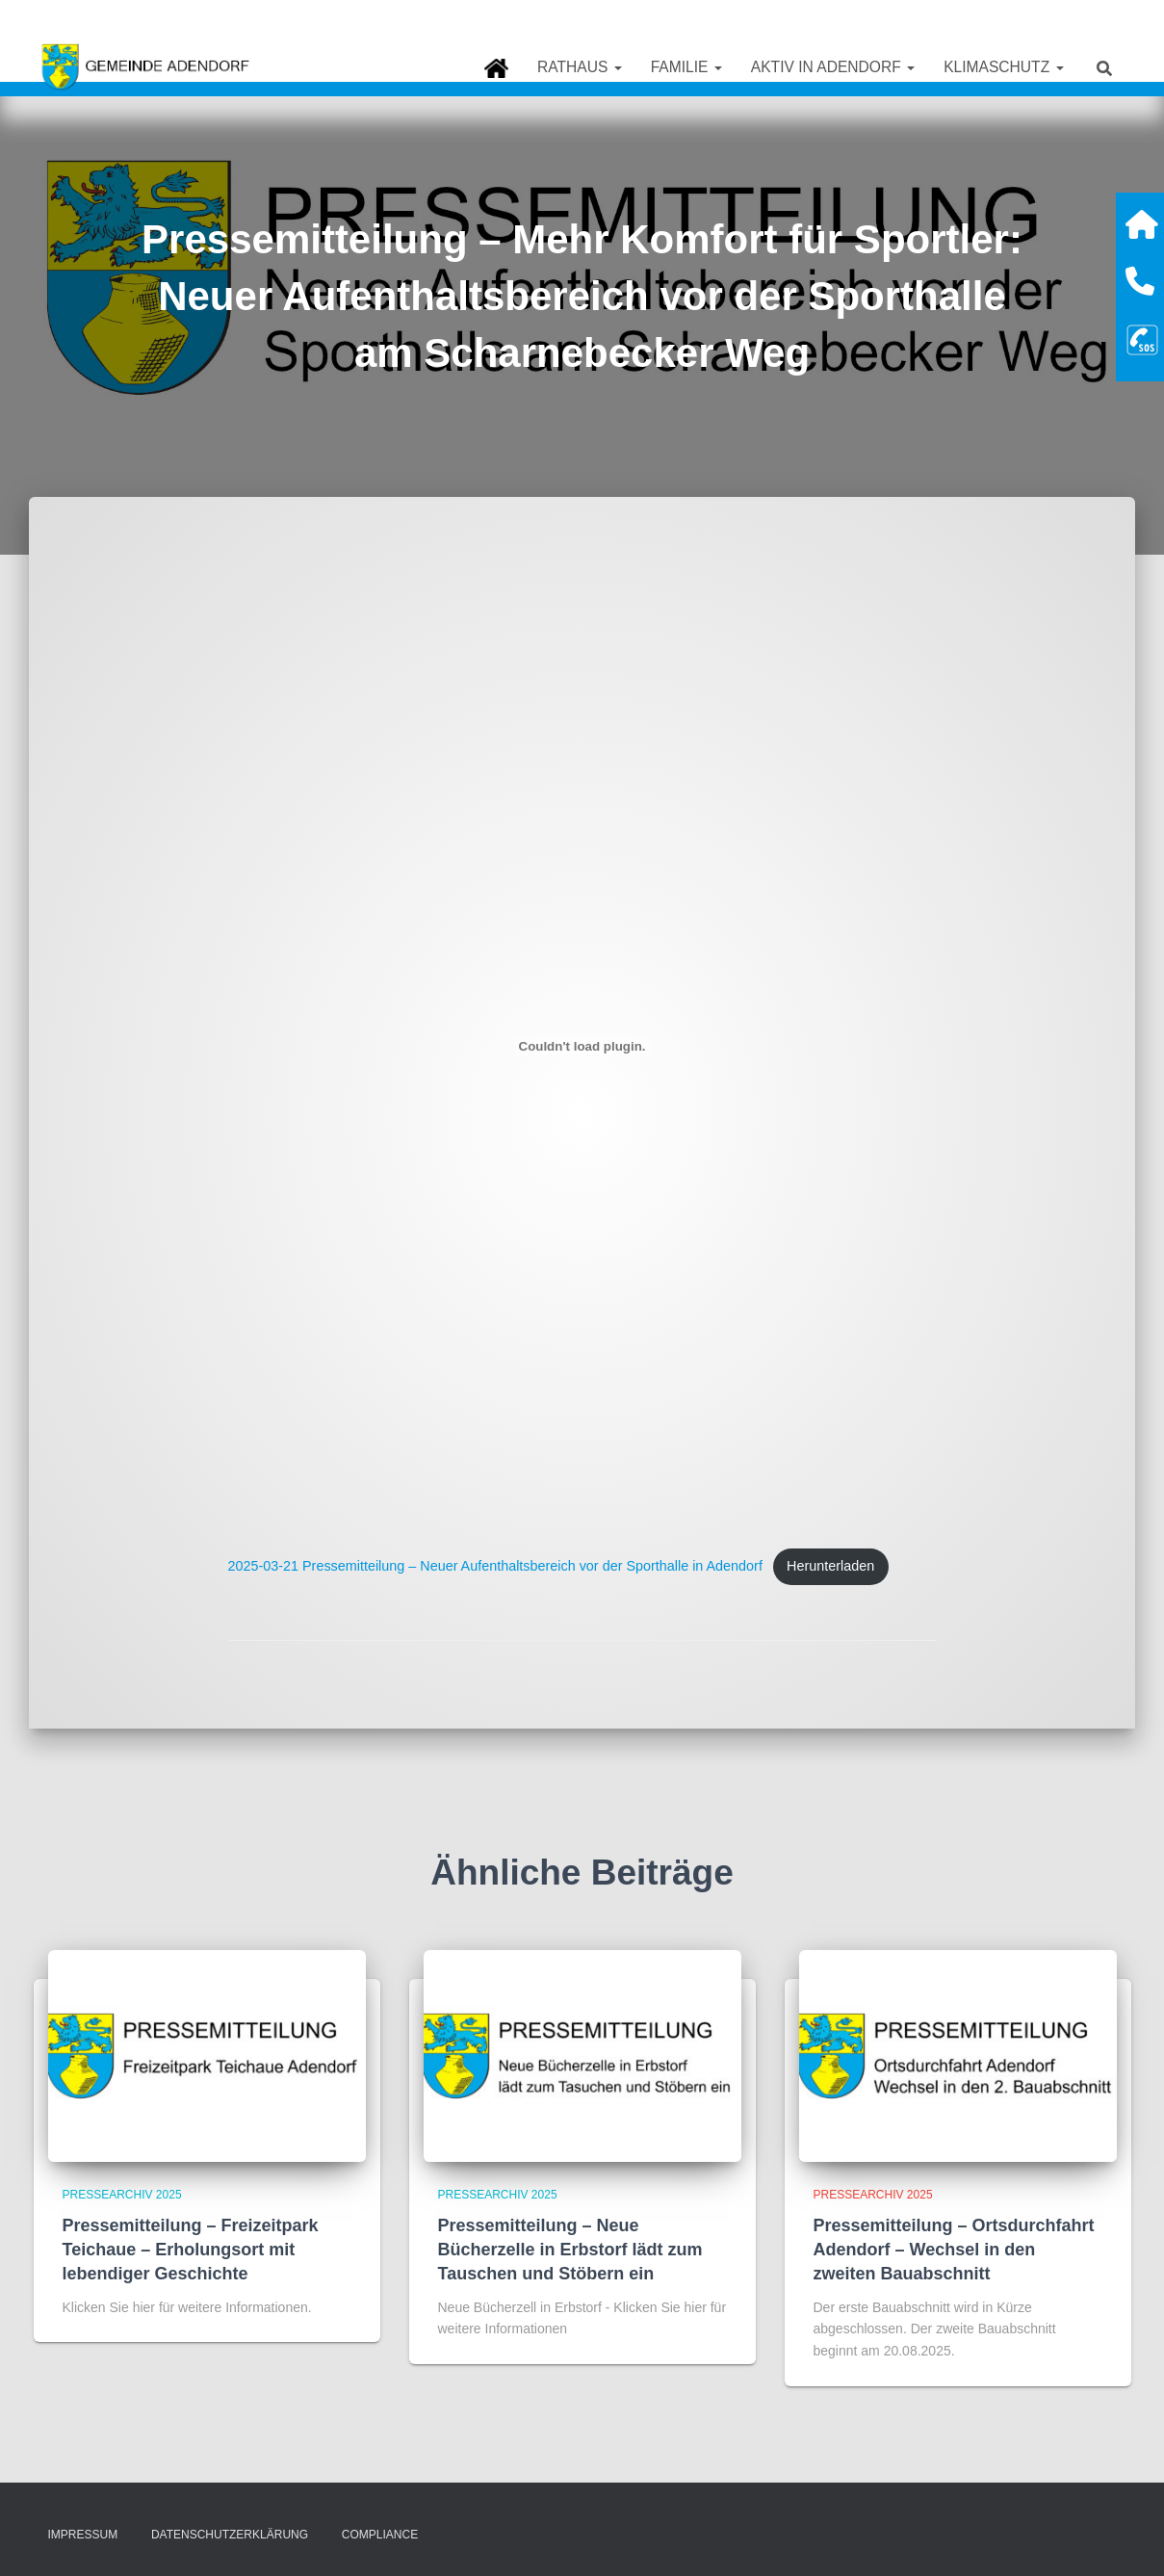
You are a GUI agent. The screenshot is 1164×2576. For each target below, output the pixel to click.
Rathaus (579, 67)
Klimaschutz (1003, 67)
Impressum (83, 2534)
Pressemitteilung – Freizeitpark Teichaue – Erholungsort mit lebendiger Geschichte (191, 2249)
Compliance (380, 2534)
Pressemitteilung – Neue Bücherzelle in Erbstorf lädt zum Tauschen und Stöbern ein (570, 2249)
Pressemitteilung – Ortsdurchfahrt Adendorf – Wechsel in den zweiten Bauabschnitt (954, 2249)
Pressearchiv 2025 (122, 2194)
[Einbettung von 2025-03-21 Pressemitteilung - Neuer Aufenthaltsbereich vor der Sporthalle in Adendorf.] (582, 1045)
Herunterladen (831, 1566)
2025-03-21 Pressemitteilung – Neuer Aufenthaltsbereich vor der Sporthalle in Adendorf (495, 1566)
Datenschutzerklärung (229, 2534)
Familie (686, 67)
